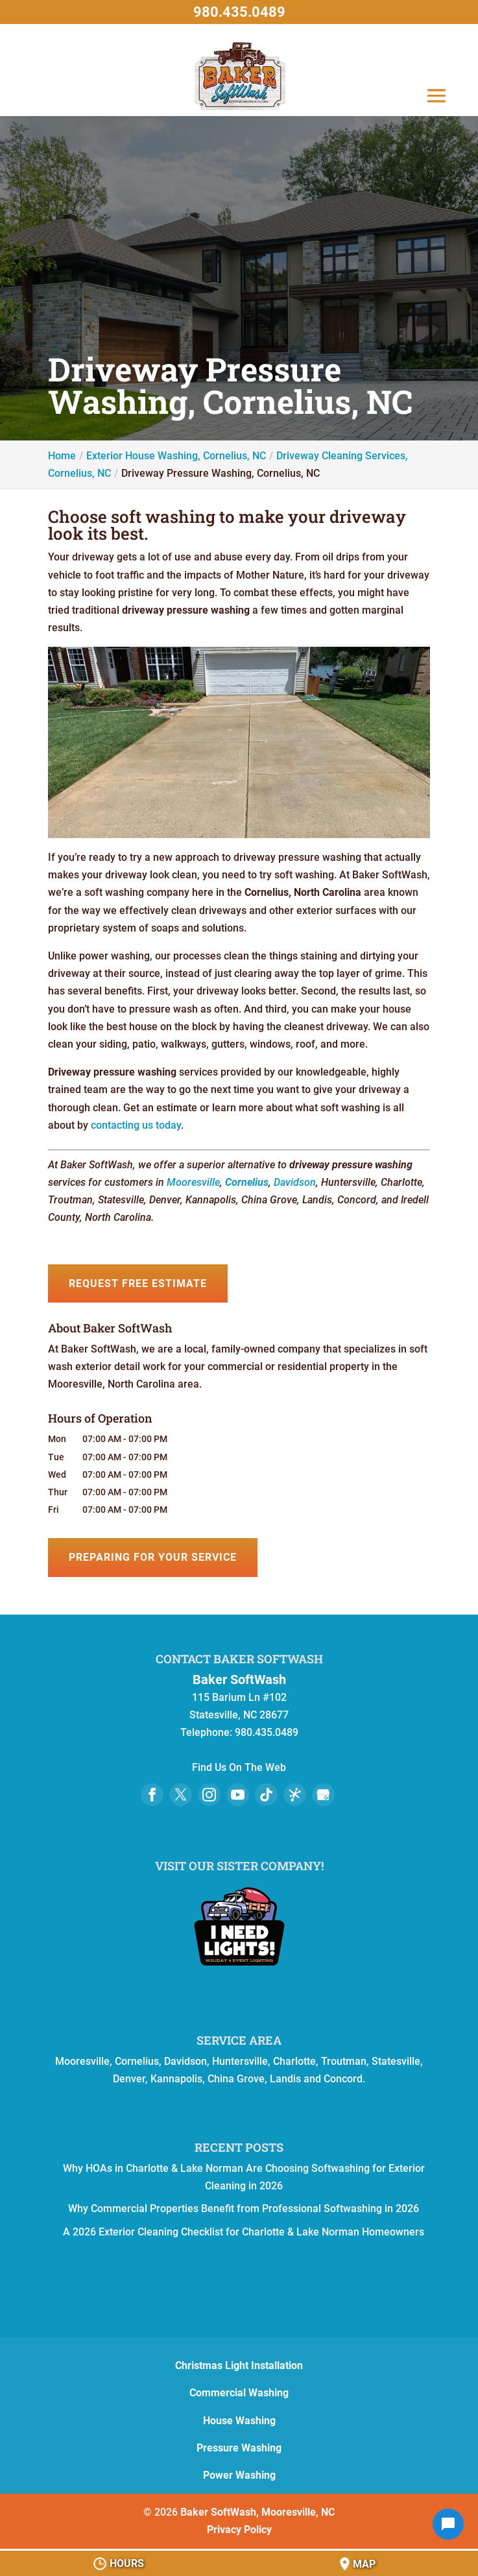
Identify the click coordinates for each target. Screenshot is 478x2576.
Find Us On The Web (239, 1767)
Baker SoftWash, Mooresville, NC (257, 2512)
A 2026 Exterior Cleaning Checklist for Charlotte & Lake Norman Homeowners (243, 2232)
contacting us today (136, 1125)
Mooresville (193, 1182)
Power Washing (239, 2475)
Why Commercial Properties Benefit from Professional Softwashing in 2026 (243, 2208)
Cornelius (247, 1182)
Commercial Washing (239, 2393)
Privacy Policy (239, 2529)
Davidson (295, 1182)
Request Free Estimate (138, 1283)
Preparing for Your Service (153, 1557)
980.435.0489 (239, 12)
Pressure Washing (239, 2448)
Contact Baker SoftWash (239, 1659)
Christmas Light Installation (239, 2365)
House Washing (239, 2420)
